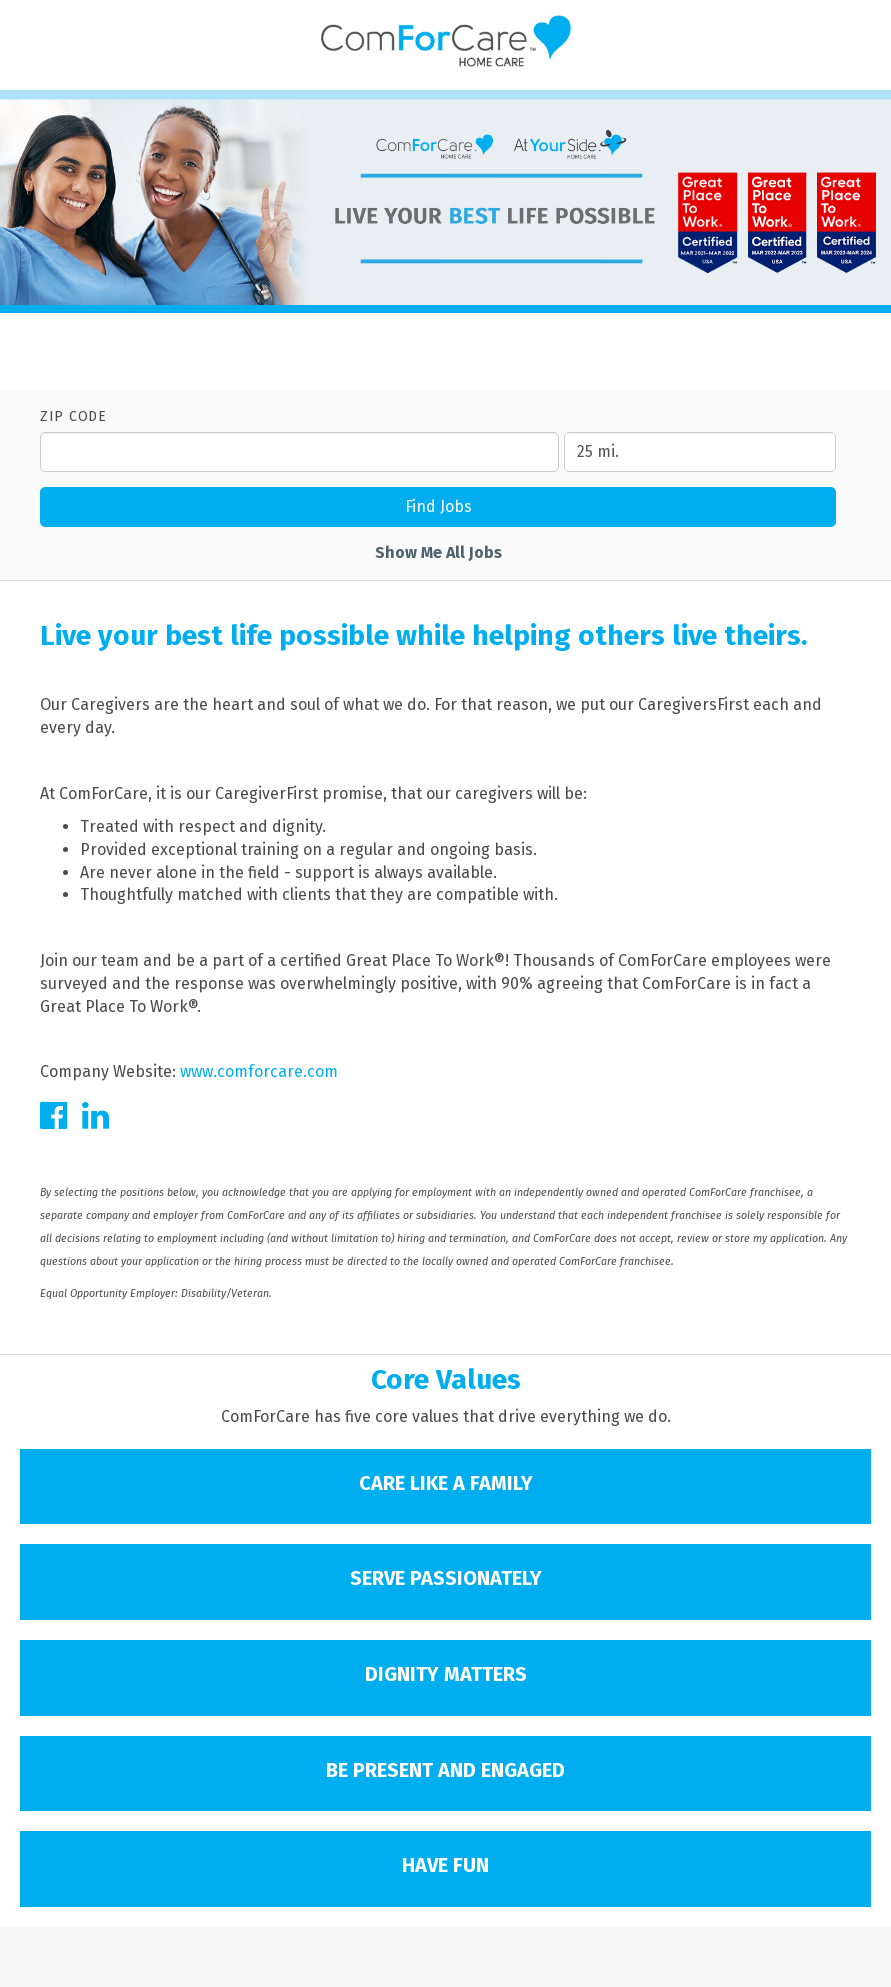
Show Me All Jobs (438, 552)
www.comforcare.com (259, 1071)
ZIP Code (73, 416)
